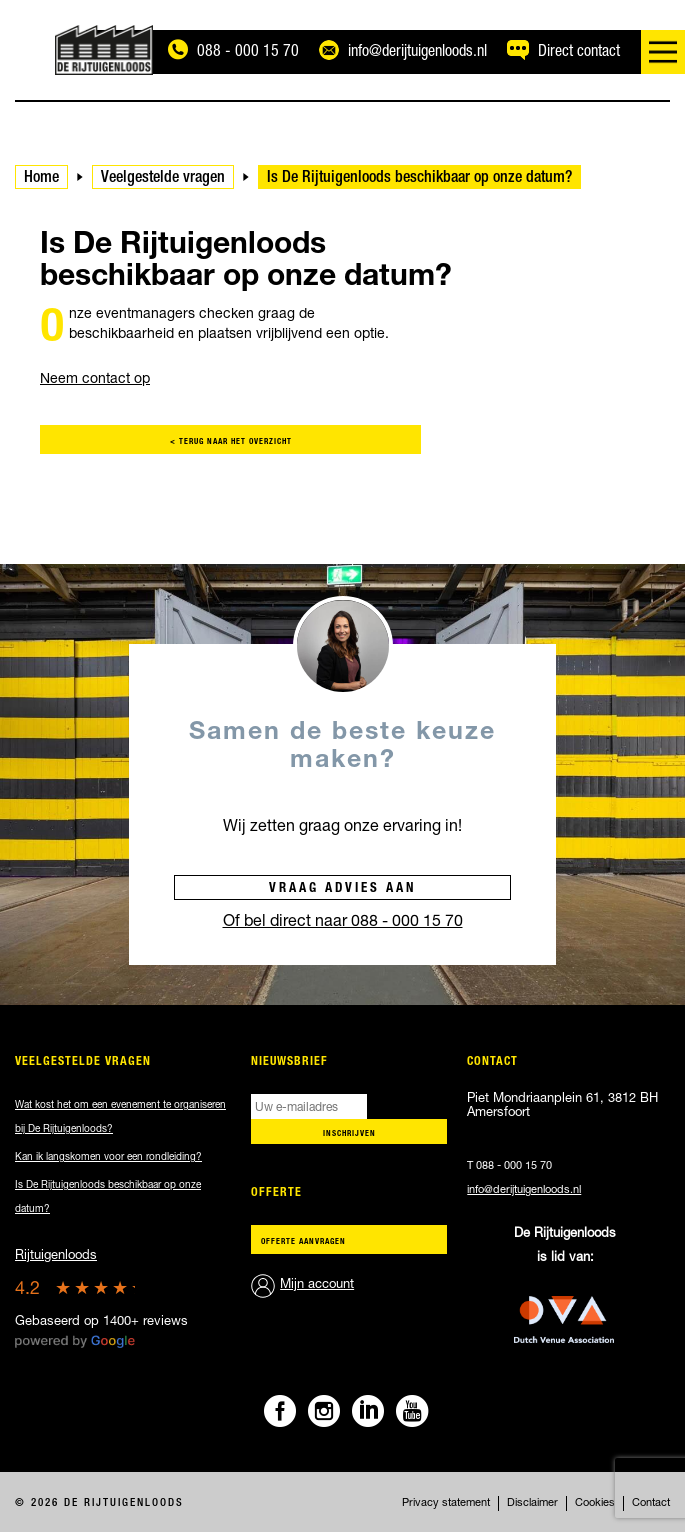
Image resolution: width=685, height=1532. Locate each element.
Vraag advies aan (342, 889)
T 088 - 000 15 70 (509, 1166)
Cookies (595, 1503)
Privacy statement (446, 1503)
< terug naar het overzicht (231, 442)
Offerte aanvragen (303, 1242)
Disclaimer (532, 1503)
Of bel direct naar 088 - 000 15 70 (343, 923)
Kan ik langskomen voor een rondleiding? (108, 1158)
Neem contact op (95, 380)
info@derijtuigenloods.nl (524, 1190)
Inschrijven (349, 1134)
